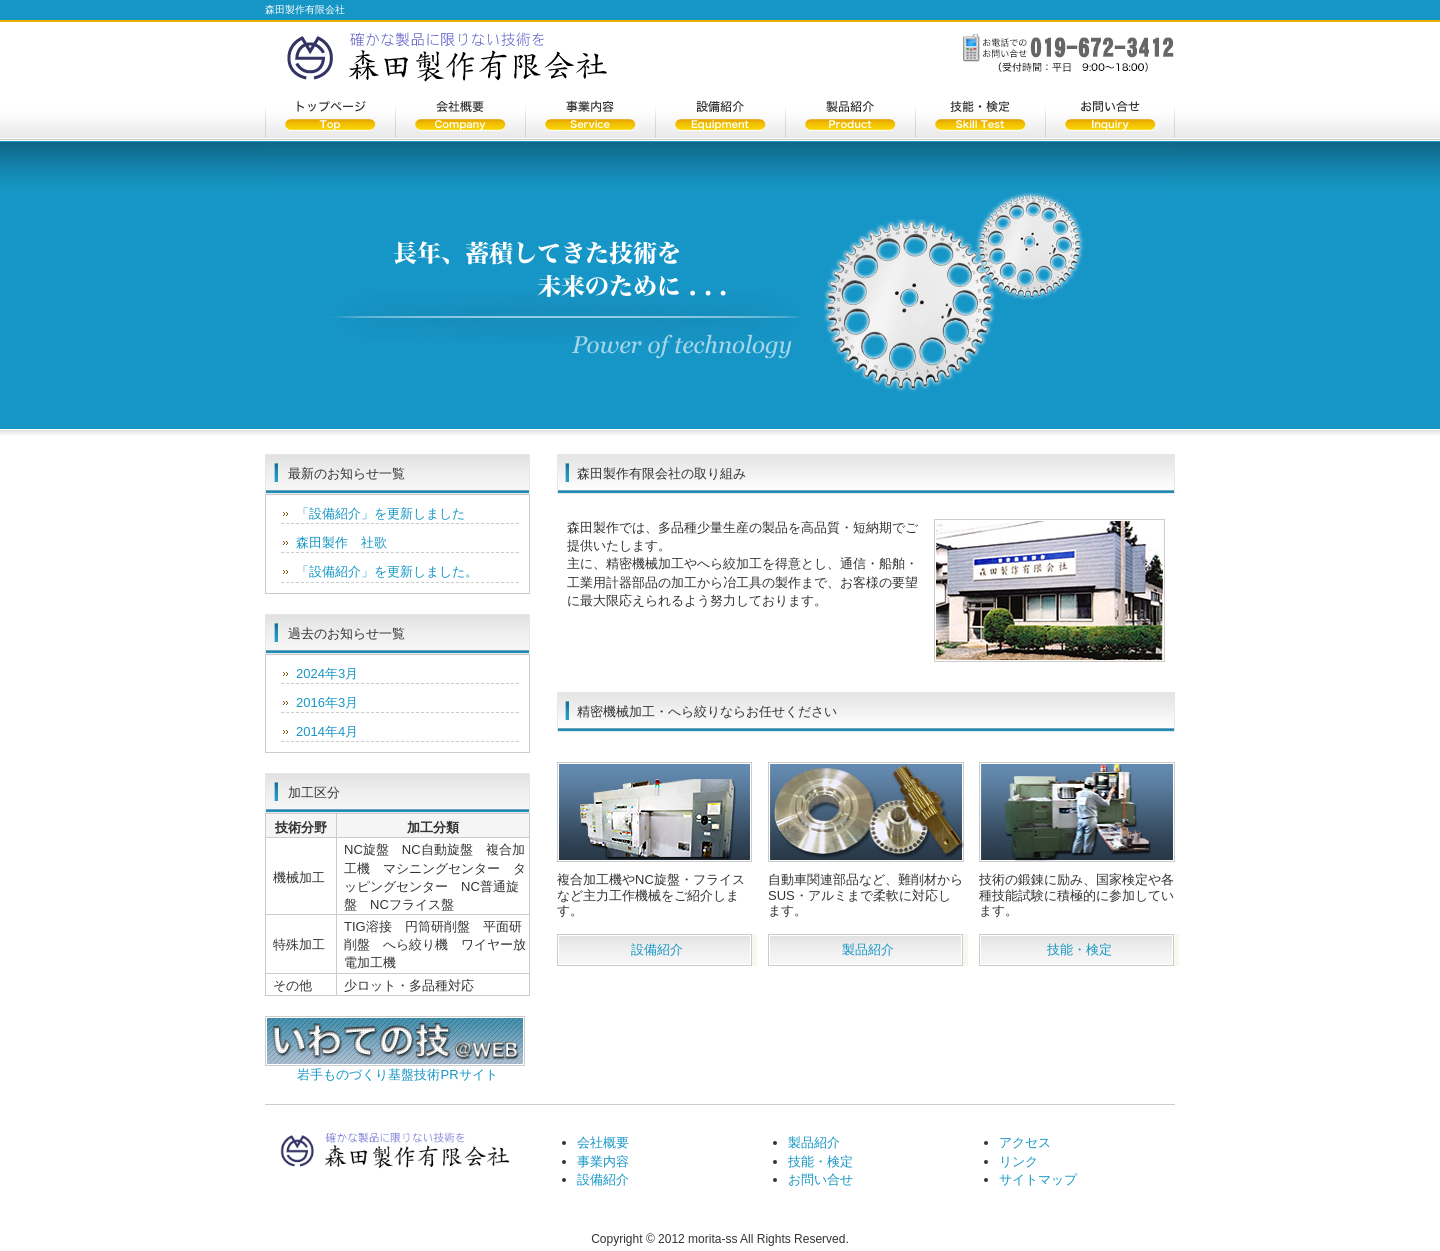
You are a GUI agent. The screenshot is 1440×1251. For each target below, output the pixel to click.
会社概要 (460, 118)
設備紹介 (720, 118)
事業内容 (590, 118)
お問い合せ (1110, 118)
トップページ (330, 118)
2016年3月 (327, 702)
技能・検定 (980, 118)
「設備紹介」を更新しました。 (387, 571)
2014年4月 (327, 731)
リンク (1018, 1161)
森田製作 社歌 (341, 542)
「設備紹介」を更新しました (380, 513)
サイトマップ (1038, 1179)
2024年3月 (327, 673)
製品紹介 (850, 118)
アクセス (1025, 1142)
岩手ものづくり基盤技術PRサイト (397, 1074)
